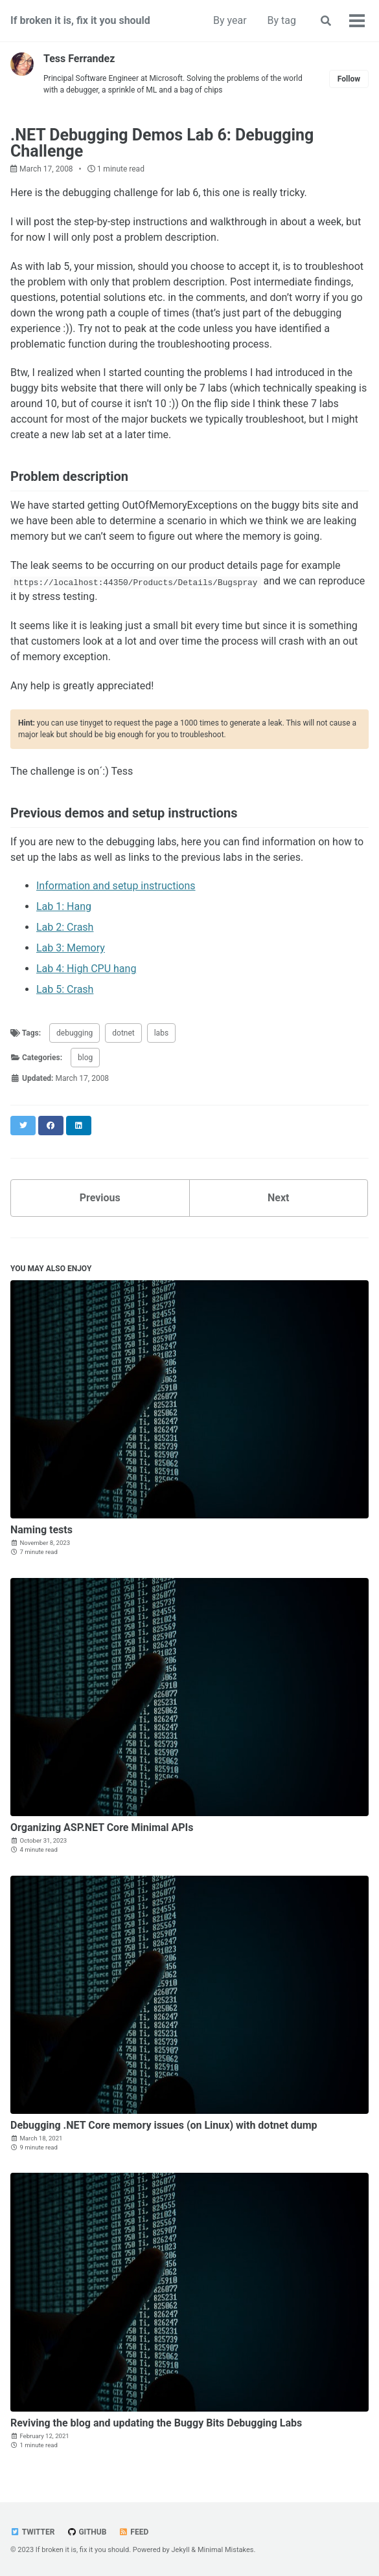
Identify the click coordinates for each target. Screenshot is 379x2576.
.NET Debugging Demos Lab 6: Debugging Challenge (162, 143)
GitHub (86, 2532)
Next (278, 1198)
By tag (282, 20)
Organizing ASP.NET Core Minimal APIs (102, 1827)
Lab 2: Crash (64, 927)
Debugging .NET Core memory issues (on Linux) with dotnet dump (163, 2125)
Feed (133, 2532)
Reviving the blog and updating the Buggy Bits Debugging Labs (156, 2423)
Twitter (32, 2532)
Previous (100, 1198)
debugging (74, 1033)
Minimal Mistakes (226, 2550)
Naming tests (41, 1530)
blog (85, 1057)
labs (161, 1033)
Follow (349, 78)
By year (230, 20)
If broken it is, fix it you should (80, 20)
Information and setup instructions (116, 886)
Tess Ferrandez (79, 58)
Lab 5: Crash (64, 989)
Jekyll (181, 2550)
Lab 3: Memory (70, 948)
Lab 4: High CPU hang (86, 968)
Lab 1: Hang (63, 906)
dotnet (123, 1033)
